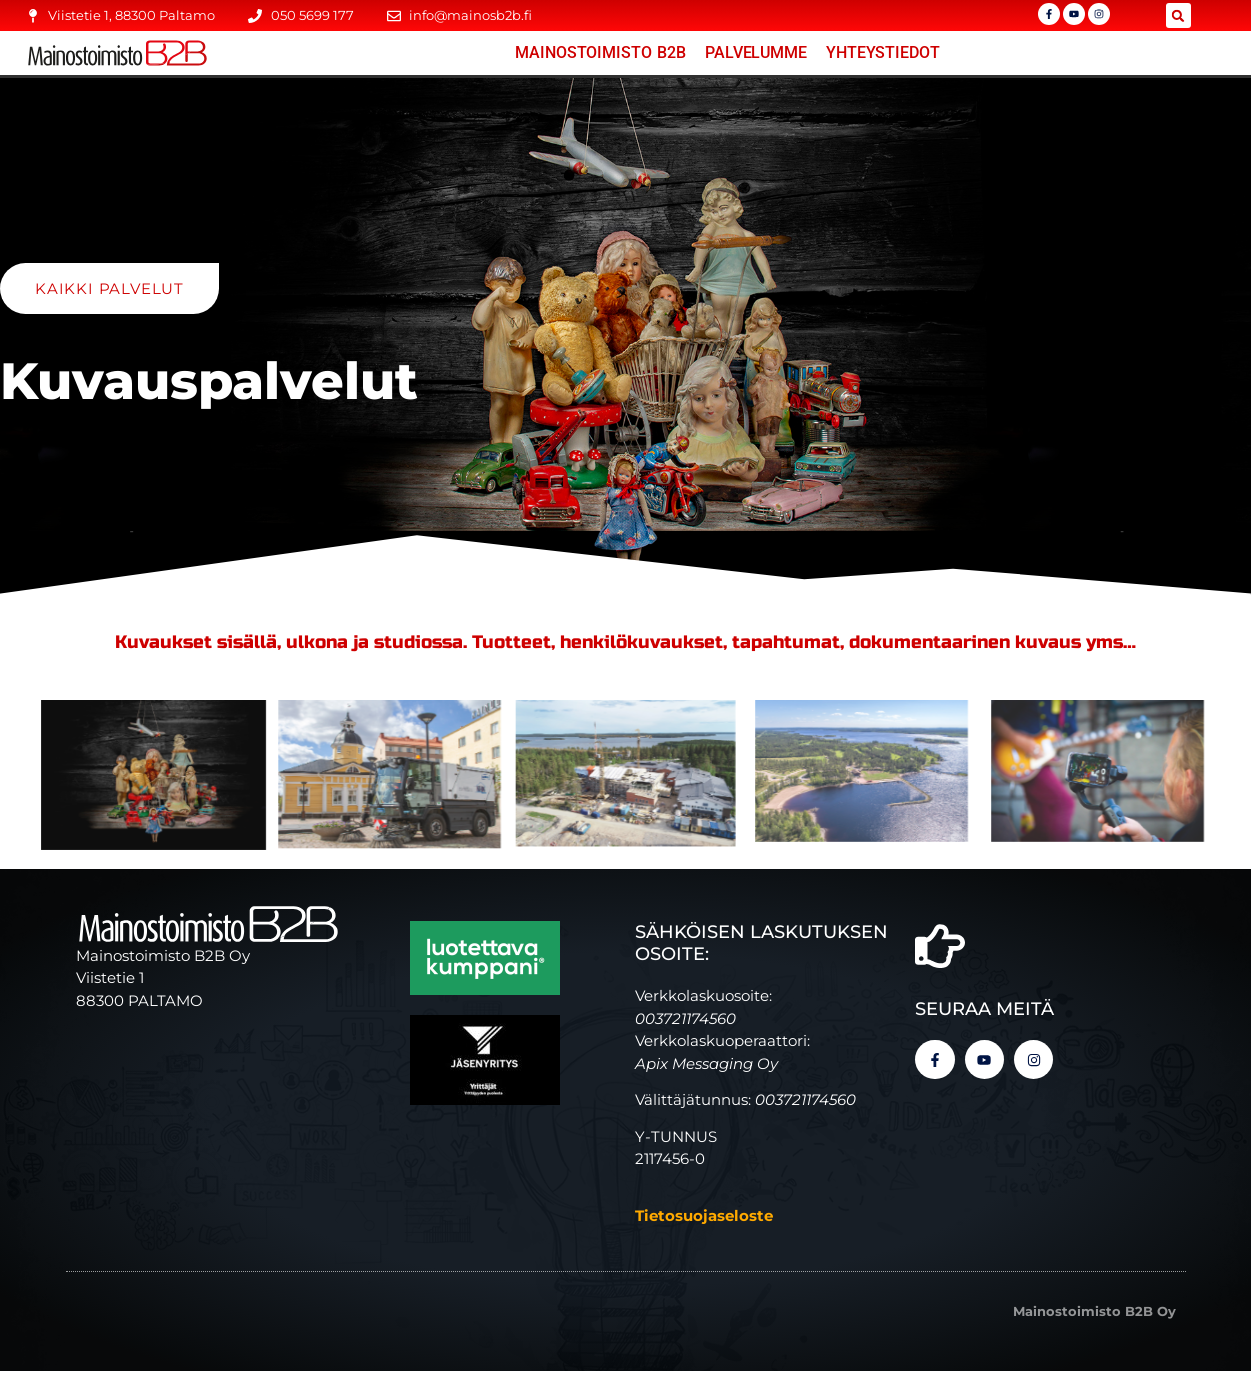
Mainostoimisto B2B (600, 52)
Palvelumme (756, 52)
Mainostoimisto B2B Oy (1094, 1315)
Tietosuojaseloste (704, 1218)
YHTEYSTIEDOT (883, 52)
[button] (1178, 15)
